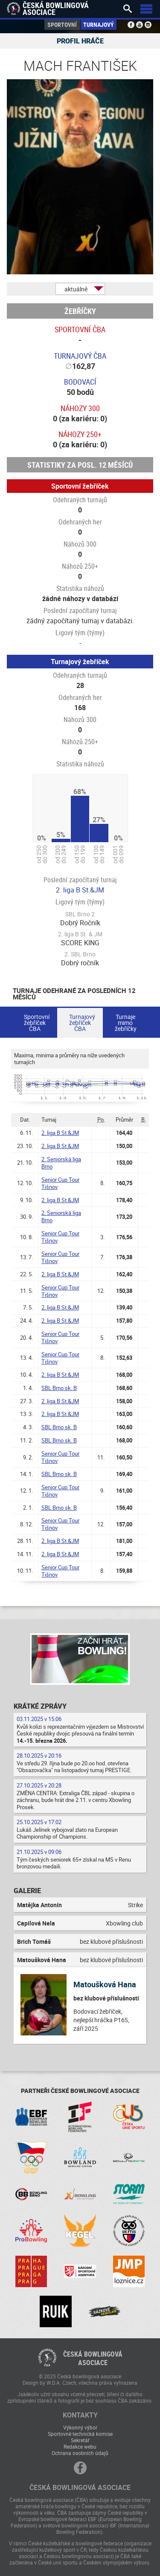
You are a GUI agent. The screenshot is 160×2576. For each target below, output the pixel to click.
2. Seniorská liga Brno (61, 1162)
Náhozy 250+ (80, 434)
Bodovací (80, 382)
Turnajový (98, 24)
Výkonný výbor (80, 2427)
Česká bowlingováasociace (92, 2358)
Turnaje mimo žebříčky (126, 1023)
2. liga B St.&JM (80, 890)
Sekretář (80, 2440)
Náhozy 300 (80, 408)
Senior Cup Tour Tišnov (60, 1183)
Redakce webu (80, 2446)
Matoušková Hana (104, 1984)
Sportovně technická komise (80, 2433)
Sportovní (62, 24)
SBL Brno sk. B (59, 1388)
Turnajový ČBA (80, 356)
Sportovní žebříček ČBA (36, 1023)
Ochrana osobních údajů (80, 2452)
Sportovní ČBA (80, 329)
